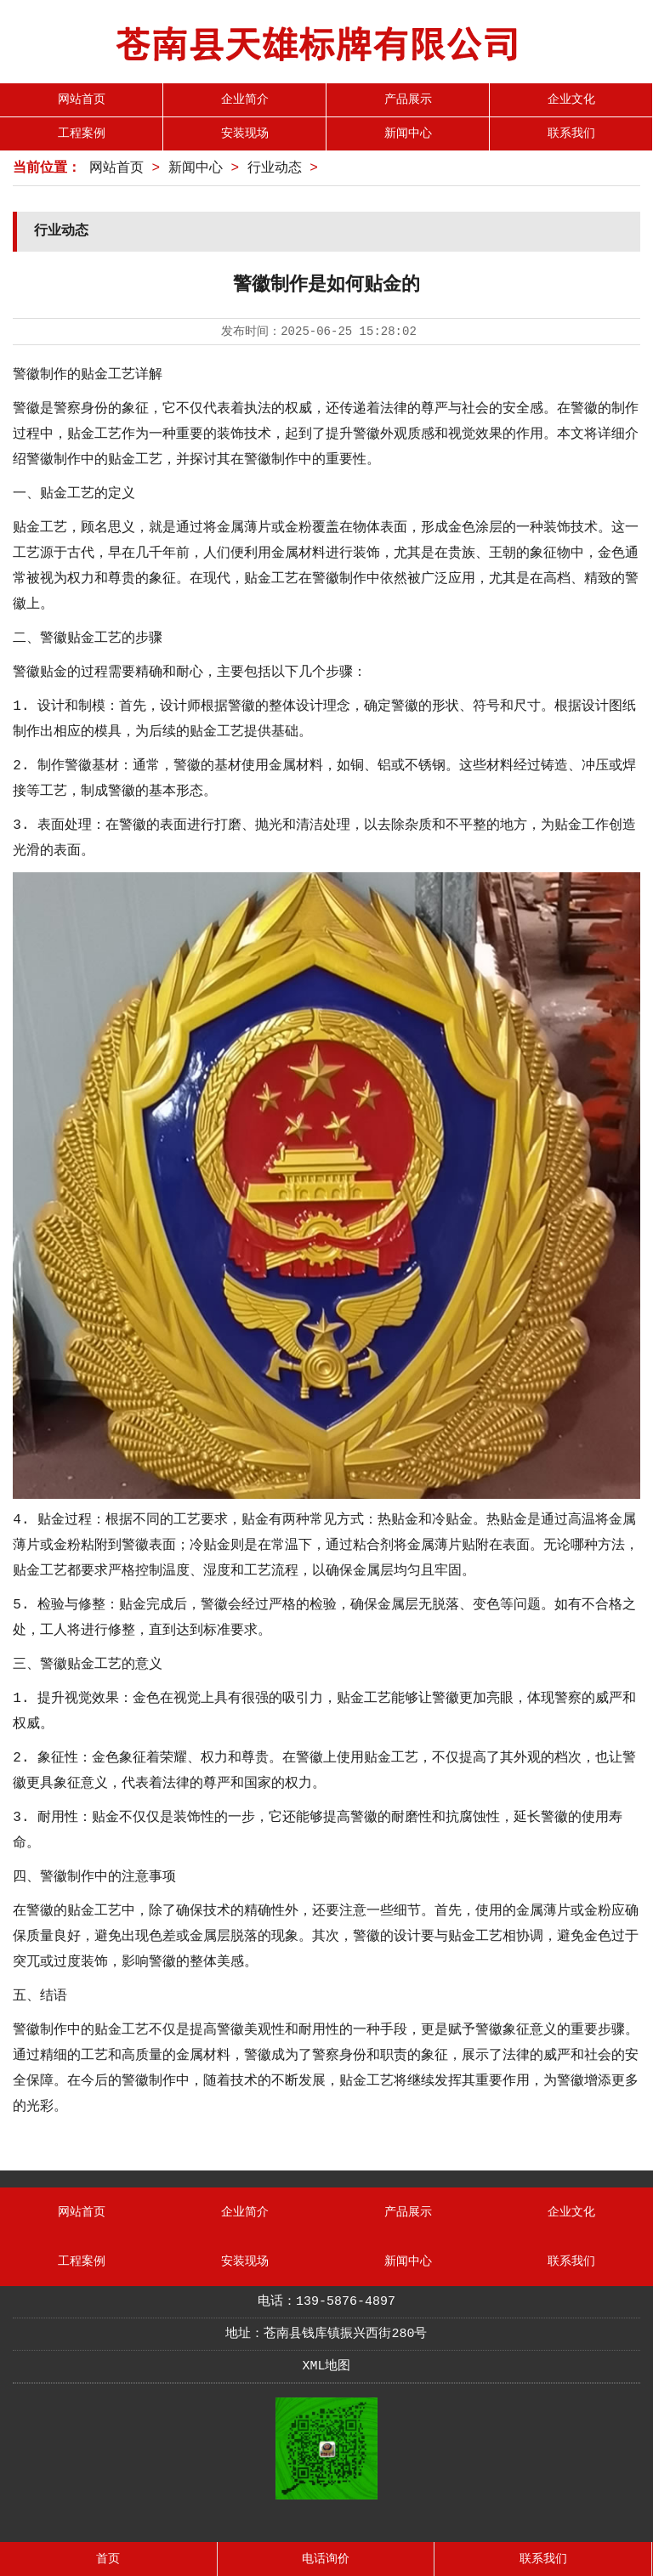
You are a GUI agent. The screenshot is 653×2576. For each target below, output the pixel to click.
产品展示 (408, 99)
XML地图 (326, 2366)
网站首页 (81, 99)
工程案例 (81, 133)
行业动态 (274, 168)
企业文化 (571, 99)
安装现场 (245, 133)
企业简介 (245, 99)
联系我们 (571, 133)
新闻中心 (408, 133)
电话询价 (325, 2559)
